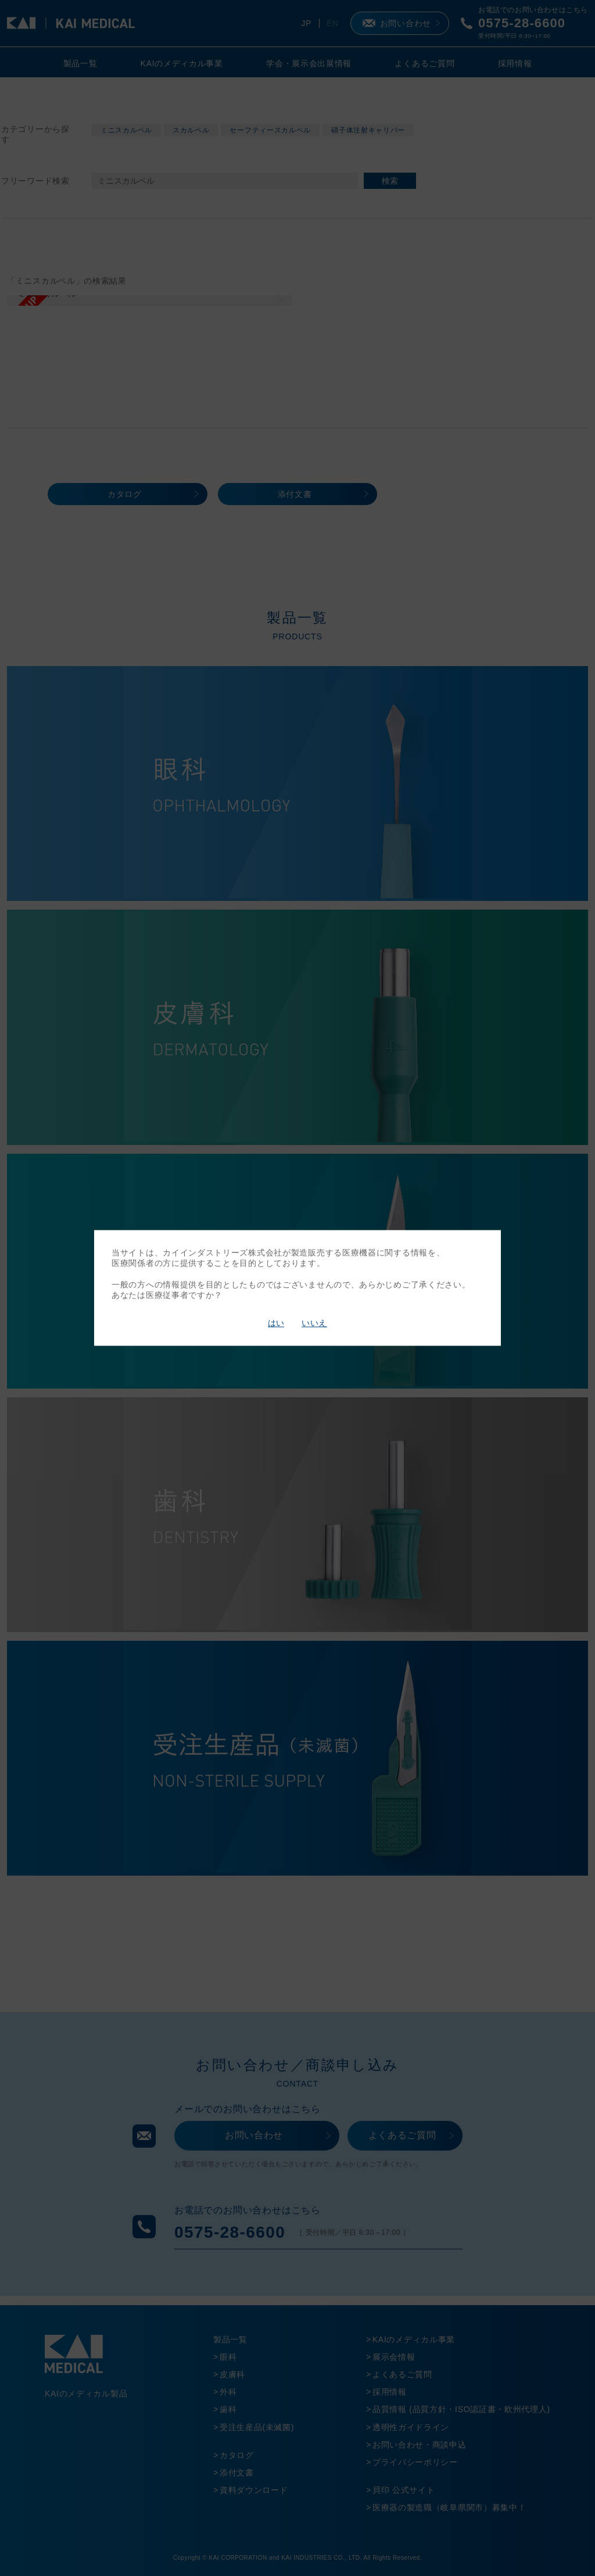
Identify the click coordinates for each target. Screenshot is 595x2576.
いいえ (314, 1323)
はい (276, 1323)
